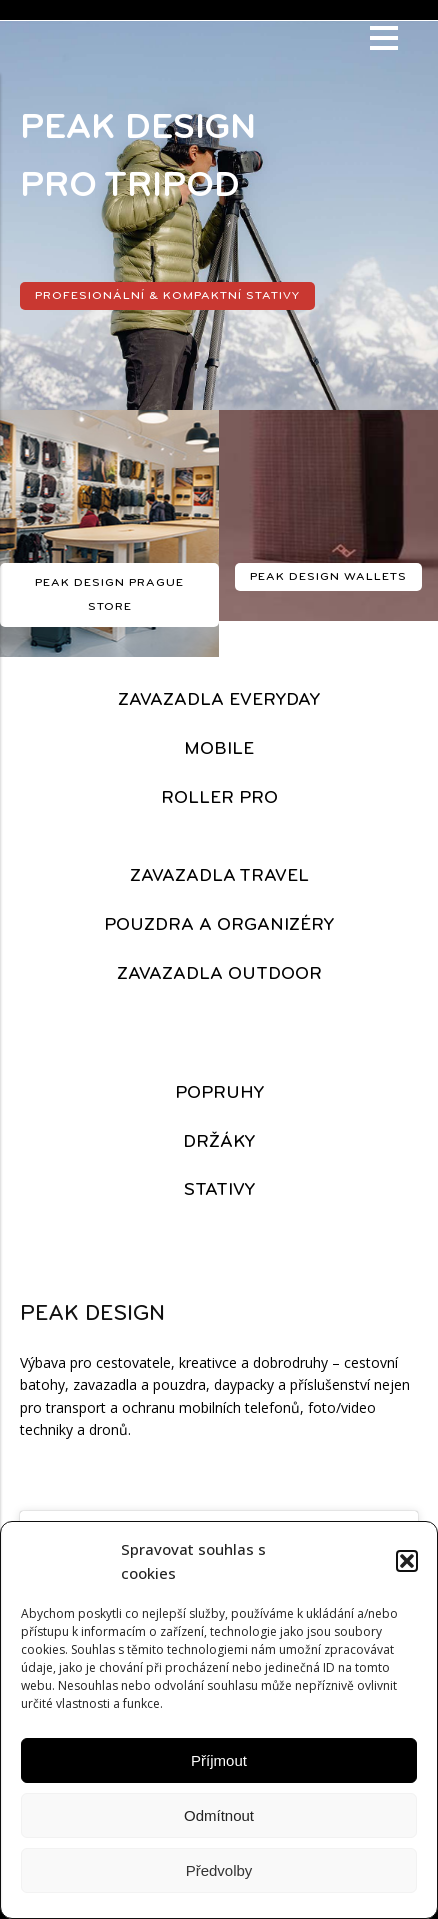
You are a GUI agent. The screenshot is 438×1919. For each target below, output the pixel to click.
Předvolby (219, 1870)
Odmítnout (219, 1815)
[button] (407, 1561)
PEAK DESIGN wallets (328, 577)
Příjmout (219, 1760)
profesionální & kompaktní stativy (167, 296)
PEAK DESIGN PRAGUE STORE (109, 595)
